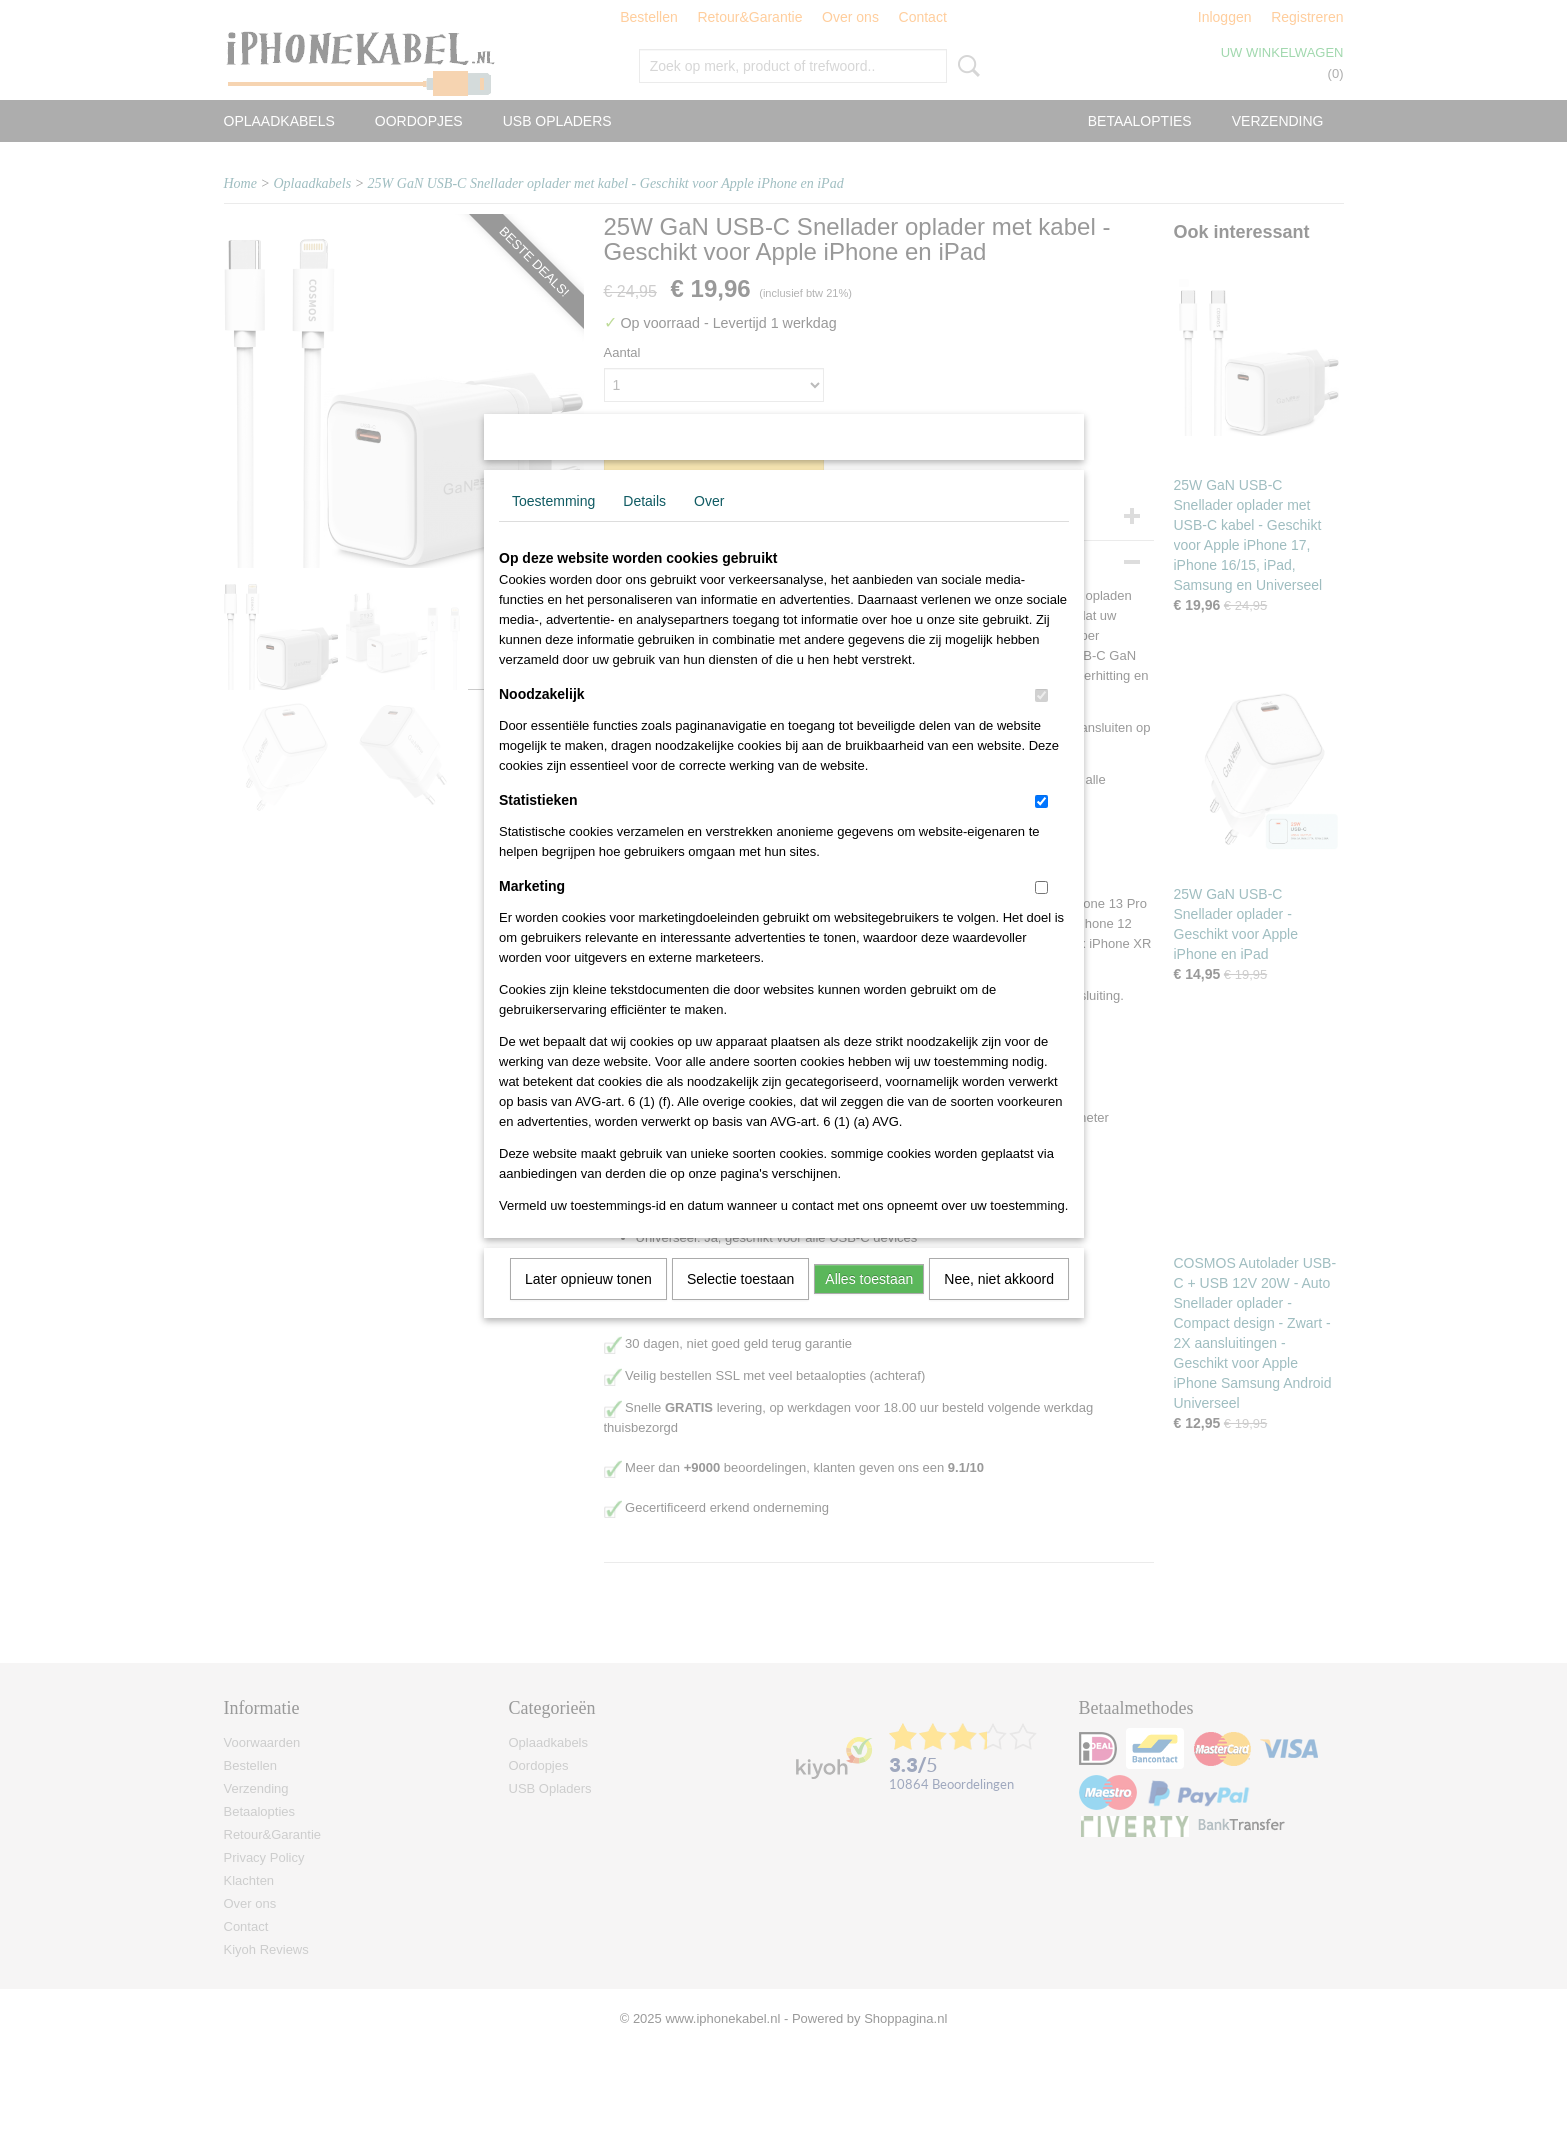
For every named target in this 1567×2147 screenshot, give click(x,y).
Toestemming (553, 527)
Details (644, 527)
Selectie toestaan (740, 1305)
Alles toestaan (869, 1305)
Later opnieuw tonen (588, 1305)
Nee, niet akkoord (999, 1305)
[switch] (1041, 721)
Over (709, 527)
